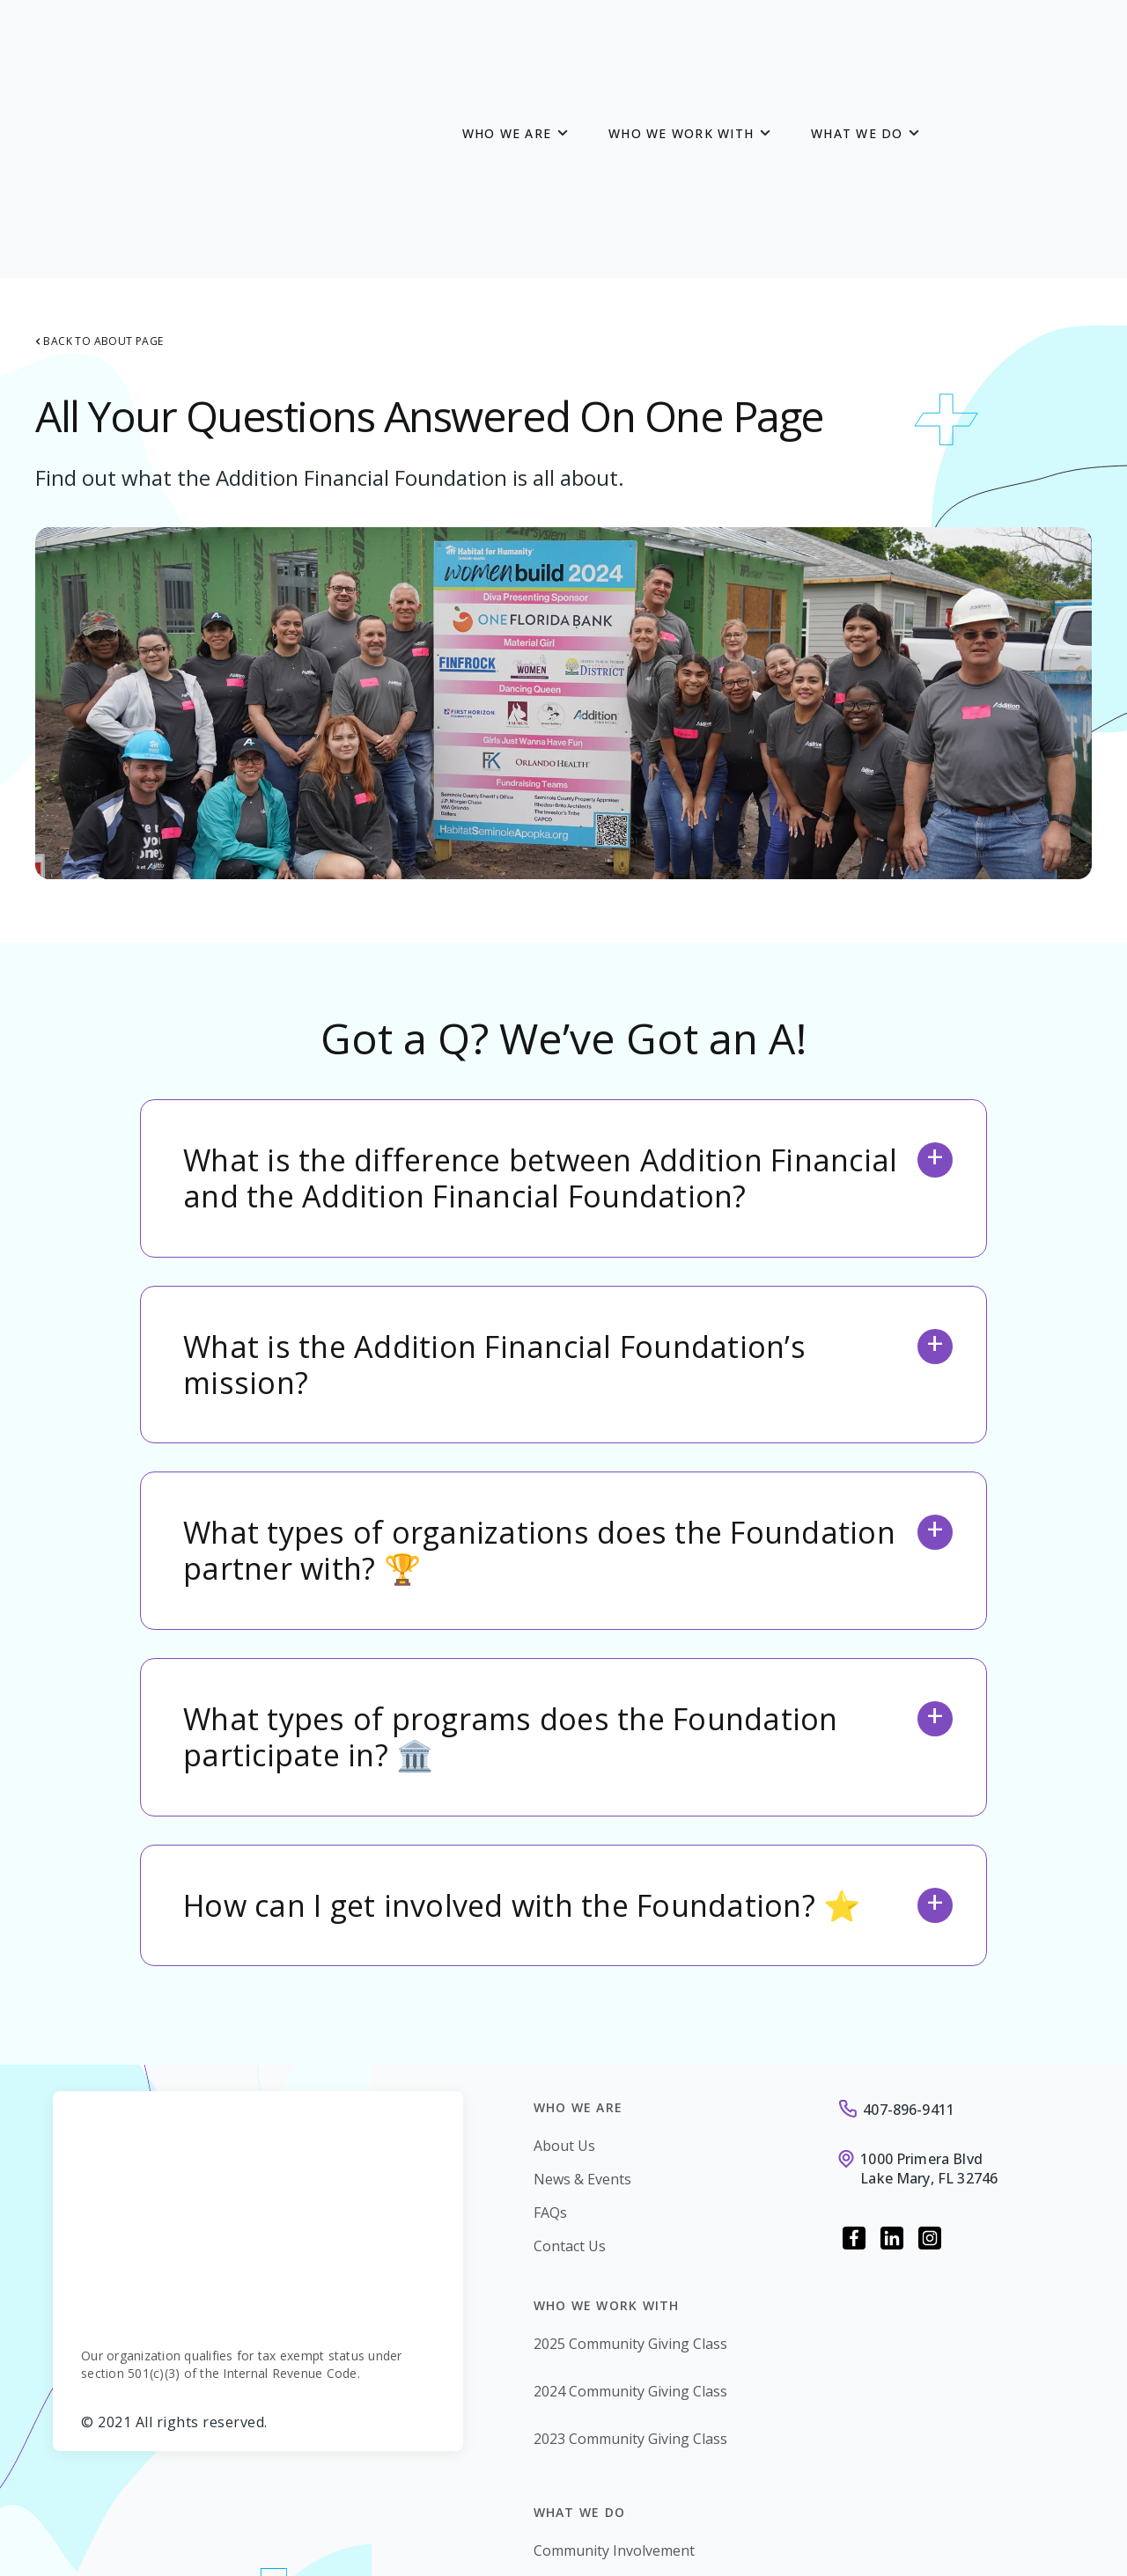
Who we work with (681, 35)
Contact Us (570, 2050)
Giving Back (572, 2388)
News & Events (582, 1983)
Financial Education (596, 2422)
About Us (564, 1950)
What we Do (857, 35)
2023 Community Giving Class (630, 2243)
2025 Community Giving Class (630, 2148)
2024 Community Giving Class (630, 2195)
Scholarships (576, 2489)
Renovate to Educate (601, 2455)
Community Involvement (614, 2355)
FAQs (550, 2017)
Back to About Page (99, 146)
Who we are (507, 35)
